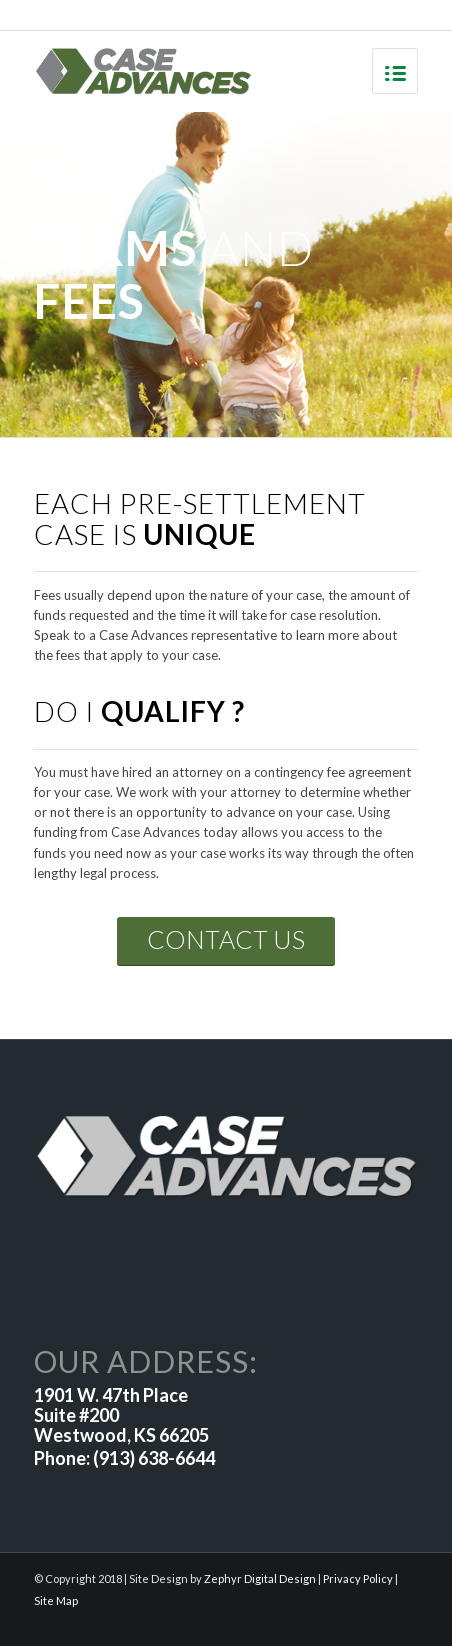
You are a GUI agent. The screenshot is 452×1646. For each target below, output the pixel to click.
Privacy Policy (358, 1578)
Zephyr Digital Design (260, 1578)
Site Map (56, 1600)
